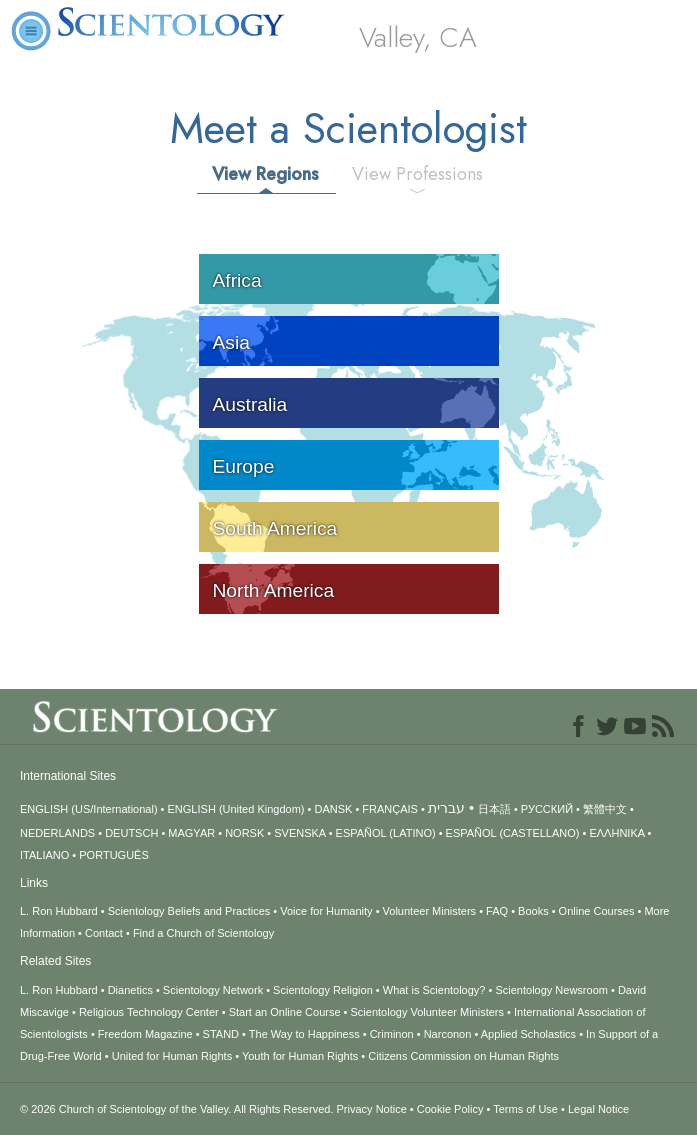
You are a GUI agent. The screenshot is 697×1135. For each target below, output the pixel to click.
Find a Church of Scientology (203, 933)
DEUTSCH (131, 833)
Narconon (448, 1034)
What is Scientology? (434, 990)
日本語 (494, 809)
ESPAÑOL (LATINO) (386, 833)
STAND (221, 1034)
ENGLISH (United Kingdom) (236, 809)
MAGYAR (191, 833)
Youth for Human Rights (300, 1056)
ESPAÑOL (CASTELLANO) (513, 833)
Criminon (392, 1034)
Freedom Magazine (145, 1034)
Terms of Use (525, 1109)
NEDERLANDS (57, 833)
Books (533, 911)
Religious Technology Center (149, 1012)
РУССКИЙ (547, 809)
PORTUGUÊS (113, 855)
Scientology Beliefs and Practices (189, 911)
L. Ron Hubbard (59, 911)
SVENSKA (299, 833)
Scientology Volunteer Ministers (427, 1012)
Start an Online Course (285, 1012)
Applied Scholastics (528, 1034)
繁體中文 (605, 809)
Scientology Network (213, 990)
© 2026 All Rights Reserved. (178, 1109)
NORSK (244, 833)
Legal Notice (598, 1109)
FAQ (497, 911)
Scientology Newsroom (551, 990)
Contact (104, 933)
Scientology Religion (323, 990)
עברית (446, 808)
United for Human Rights (172, 1056)
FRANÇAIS (390, 809)
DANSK (333, 809)
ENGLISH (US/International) (89, 809)
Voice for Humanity (326, 911)
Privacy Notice (372, 1109)
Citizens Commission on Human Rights (463, 1056)
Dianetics (130, 990)
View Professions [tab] (417, 174)
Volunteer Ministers (430, 911)
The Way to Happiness (304, 1034)
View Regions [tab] (265, 174)
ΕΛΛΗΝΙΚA (616, 833)
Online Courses (597, 911)
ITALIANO (44, 855)
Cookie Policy (450, 1109)
